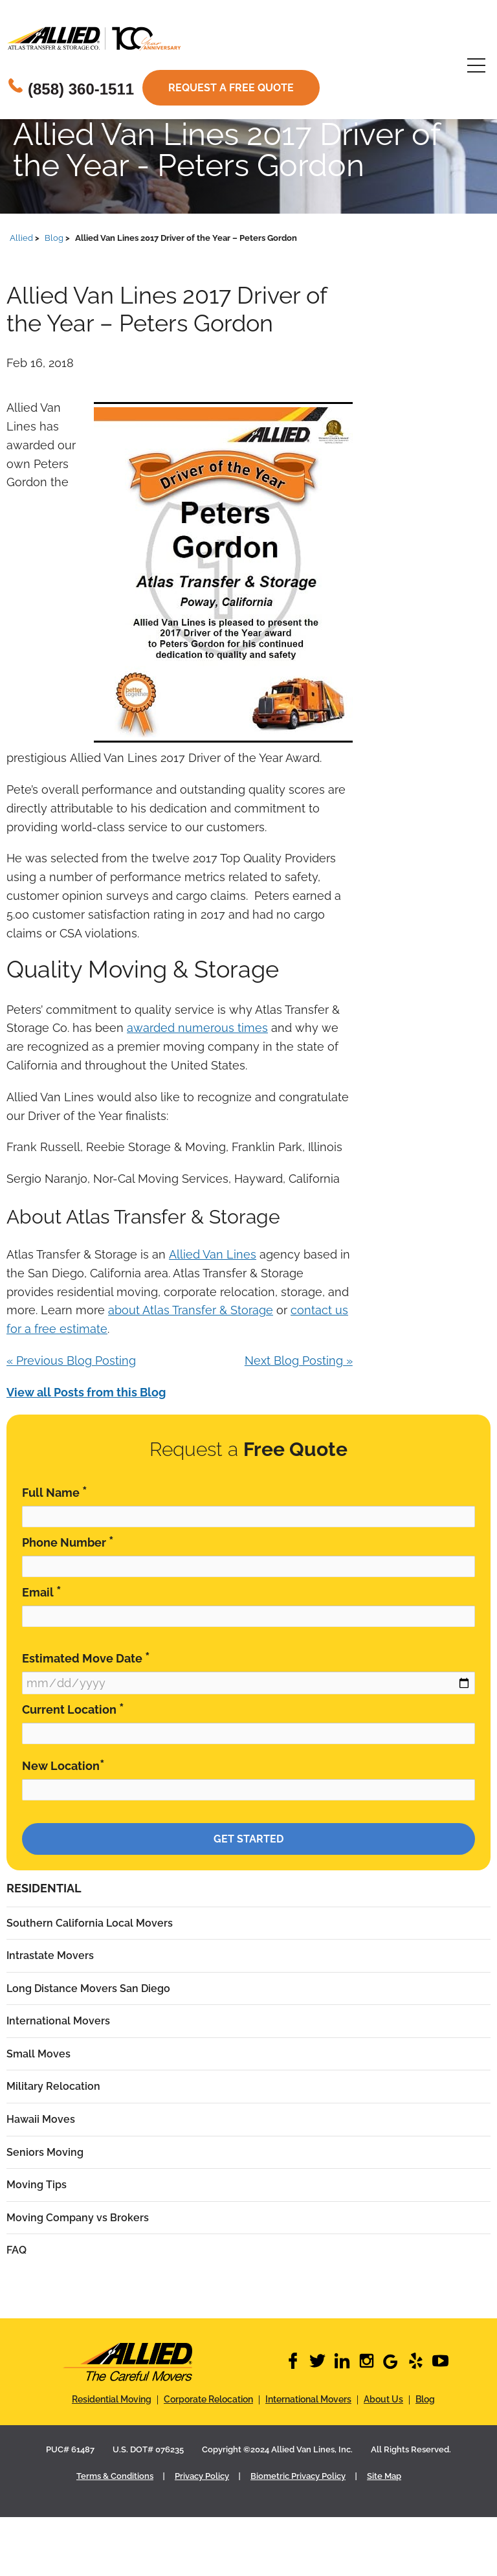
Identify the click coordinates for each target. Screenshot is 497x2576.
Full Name (54, 1492)
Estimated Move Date (86, 1658)
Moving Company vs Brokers (77, 2218)
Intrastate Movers (50, 1955)
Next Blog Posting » (299, 1360)
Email (41, 1592)
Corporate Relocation (208, 2399)
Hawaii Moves (40, 2119)
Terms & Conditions (114, 2476)
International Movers (58, 2021)
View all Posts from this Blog (86, 1392)
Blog (425, 2399)
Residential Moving (111, 2399)
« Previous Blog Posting (71, 1360)
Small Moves (38, 2054)
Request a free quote (231, 88)
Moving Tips (36, 2184)
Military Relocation (53, 2086)
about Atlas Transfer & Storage (190, 1310)
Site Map (384, 2476)
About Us (383, 2399)
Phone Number (68, 1542)
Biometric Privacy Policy (298, 2476)
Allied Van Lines (212, 1254)
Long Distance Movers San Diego (88, 1988)
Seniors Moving (44, 2152)
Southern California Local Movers (89, 1923)
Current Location (73, 1709)
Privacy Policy (202, 2476)
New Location (63, 1765)
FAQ (16, 2250)
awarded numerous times (197, 1028)
